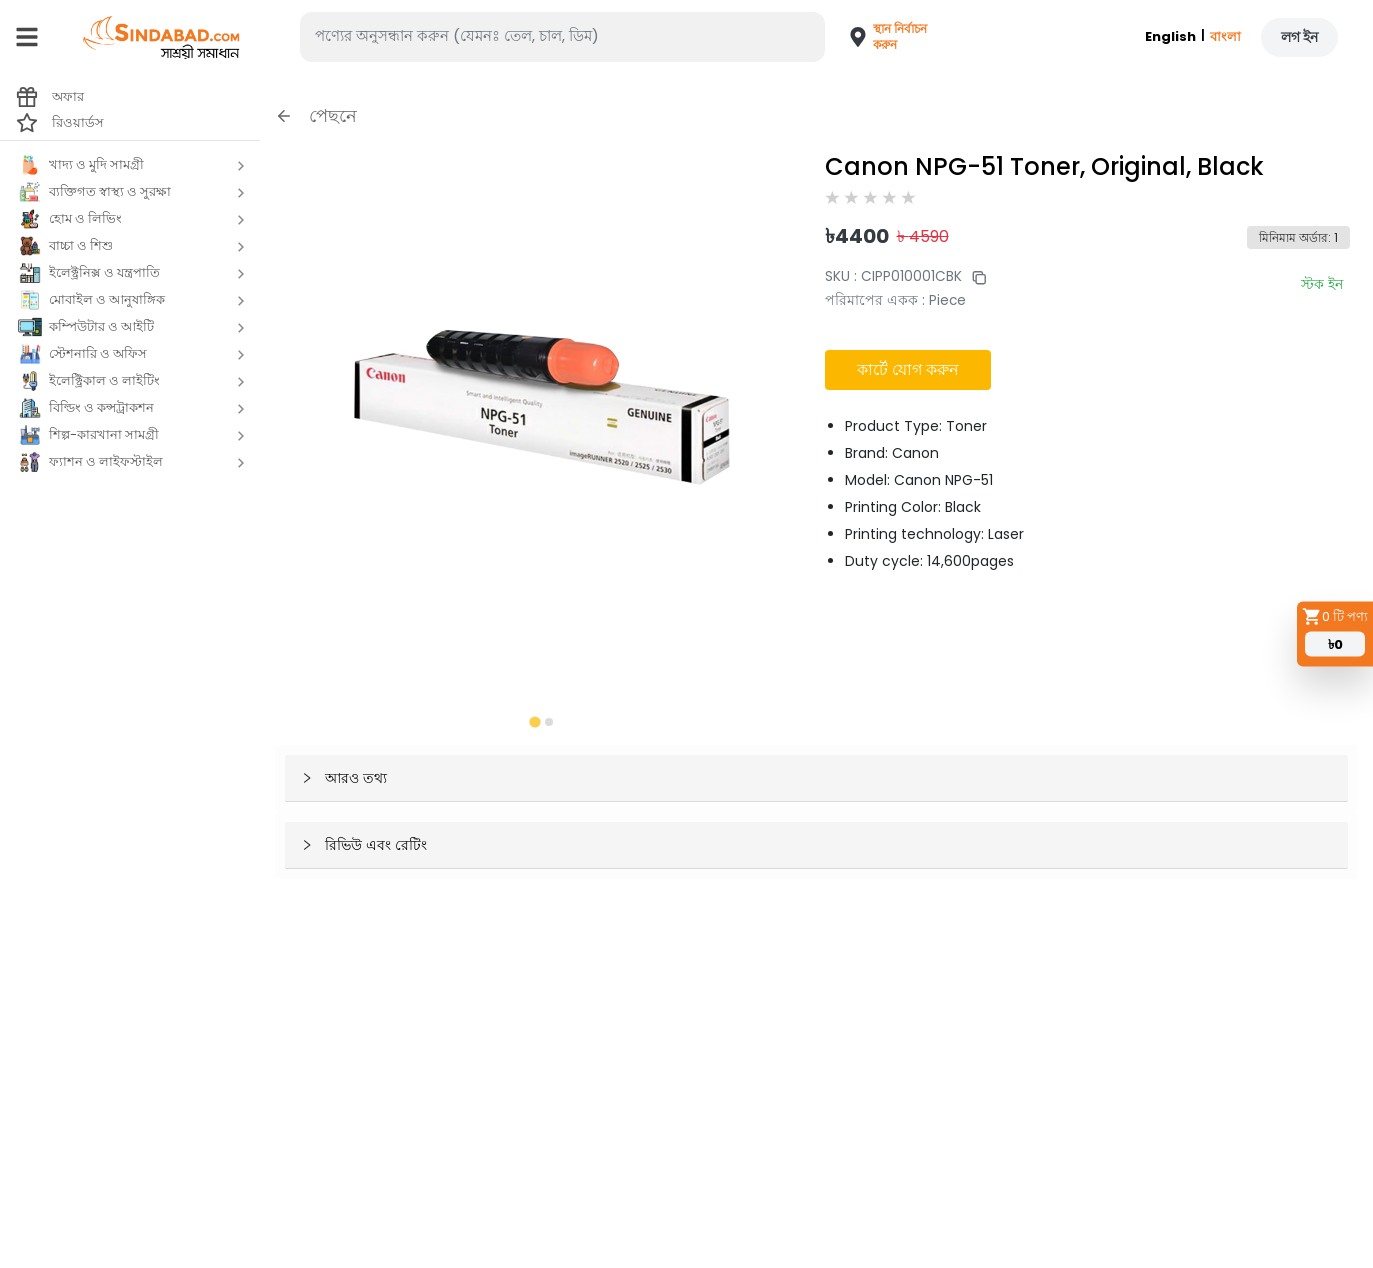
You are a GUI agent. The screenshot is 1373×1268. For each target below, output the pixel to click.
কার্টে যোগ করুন (908, 369)
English (1170, 36)
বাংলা (1225, 36)
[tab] (534, 721)
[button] (878, 37)
